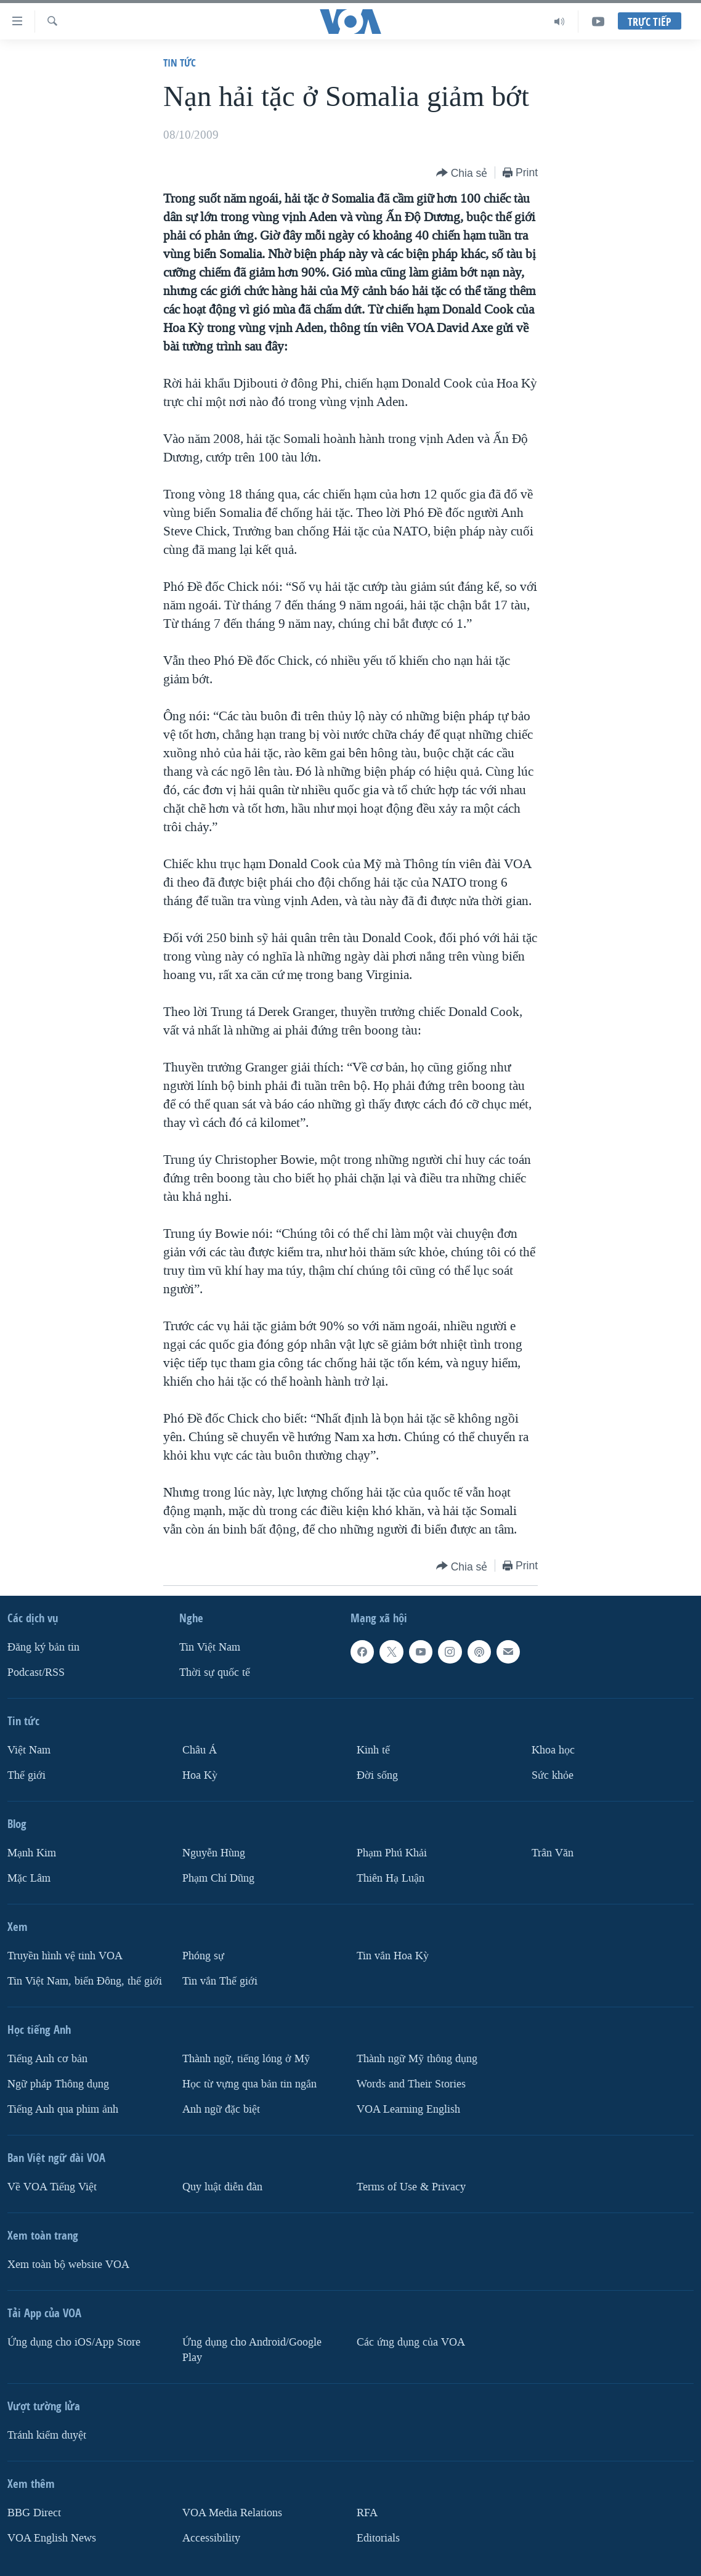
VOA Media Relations (232, 2513)
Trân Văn (552, 1853)
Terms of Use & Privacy (411, 2187)
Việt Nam (29, 1750)
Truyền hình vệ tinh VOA (65, 1956)
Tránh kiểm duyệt (46, 2435)
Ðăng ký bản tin (43, 1647)
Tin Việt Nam (209, 1647)
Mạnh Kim (31, 1853)
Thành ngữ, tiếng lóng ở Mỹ (246, 2059)
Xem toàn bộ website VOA (68, 2264)
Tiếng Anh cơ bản (47, 2059)
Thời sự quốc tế (214, 1672)
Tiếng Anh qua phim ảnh (62, 2109)
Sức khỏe (552, 1775)
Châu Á (199, 1750)
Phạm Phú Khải (392, 1853)
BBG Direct (34, 2513)
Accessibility (211, 2538)
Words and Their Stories (411, 2084)
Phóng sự (203, 1956)
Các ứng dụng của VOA (411, 2342)
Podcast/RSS (36, 1672)
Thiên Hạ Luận (390, 1878)
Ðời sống (377, 1775)
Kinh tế (373, 1750)
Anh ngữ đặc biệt (221, 2109)
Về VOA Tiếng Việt (52, 2187)
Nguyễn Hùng (213, 1853)
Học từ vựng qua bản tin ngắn (249, 2084)
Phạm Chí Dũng (218, 1878)
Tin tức (179, 62)
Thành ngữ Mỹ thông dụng (417, 2059)
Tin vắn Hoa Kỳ (393, 1956)
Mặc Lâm (29, 1878)
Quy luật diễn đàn (222, 2187)
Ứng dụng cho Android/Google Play (252, 2350)
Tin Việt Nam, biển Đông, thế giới (84, 1981)
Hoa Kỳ (199, 1775)
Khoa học (553, 1750)
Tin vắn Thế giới (219, 1981)
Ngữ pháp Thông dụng (58, 2084)
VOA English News (51, 2538)
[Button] (462, 173)
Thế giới (26, 1775)
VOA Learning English (408, 2109)
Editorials (378, 2538)
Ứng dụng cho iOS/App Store (73, 2342)
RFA (367, 2513)
